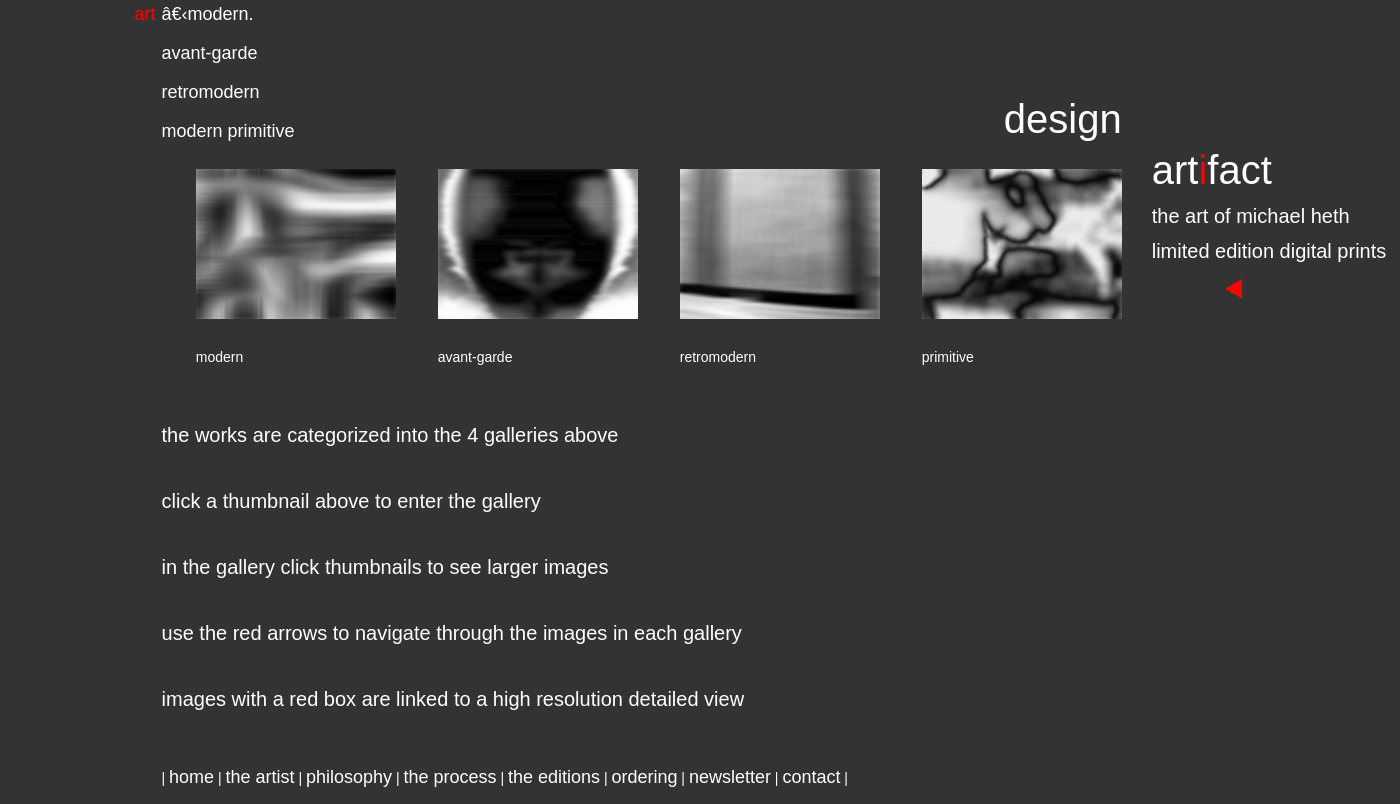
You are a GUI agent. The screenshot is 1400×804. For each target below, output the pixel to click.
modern (218, 14)
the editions (554, 777)
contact (811, 777)
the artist (260, 777)
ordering (644, 777)
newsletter (730, 777)
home (191, 777)
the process (449, 777)
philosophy (349, 777)
